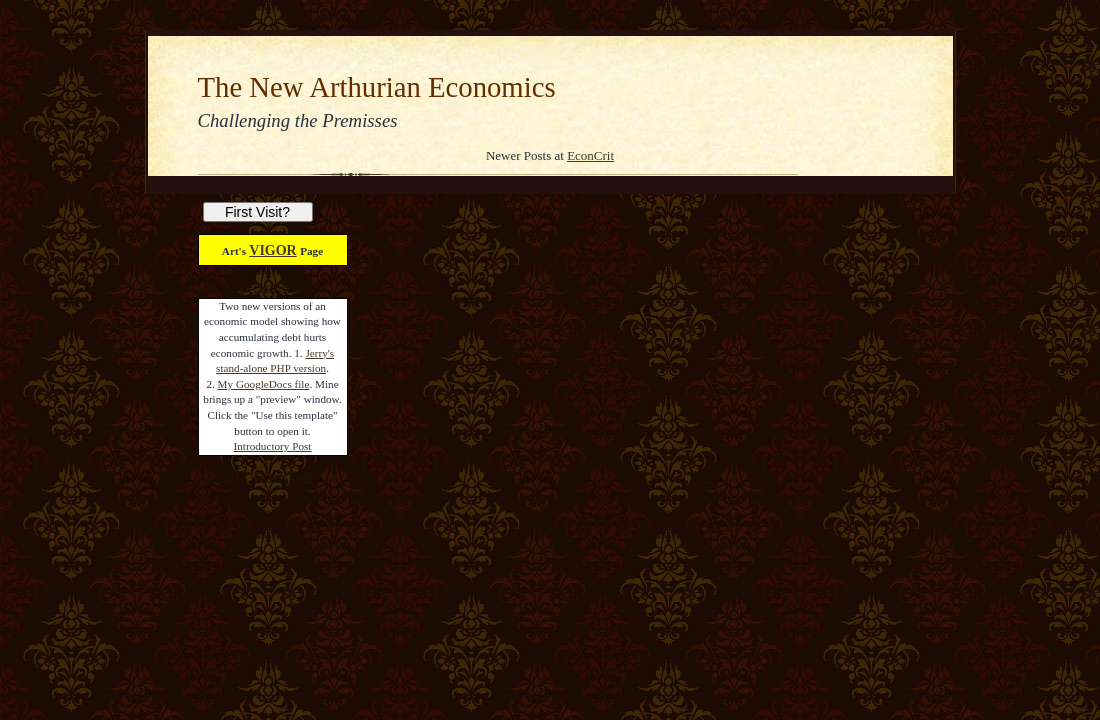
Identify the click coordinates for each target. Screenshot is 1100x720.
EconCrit (590, 155)
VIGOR (272, 250)
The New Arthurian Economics (377, 87)
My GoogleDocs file (264, 384)
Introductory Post (273, 446)
